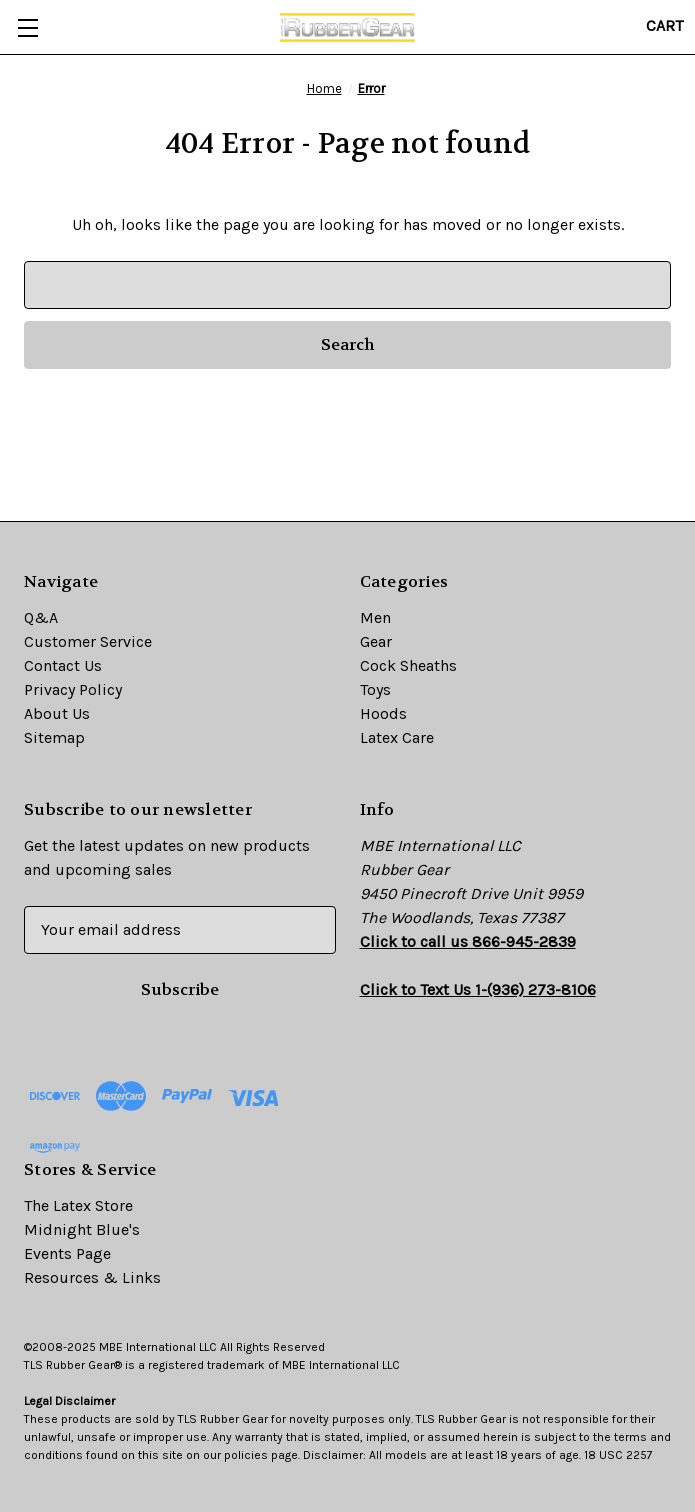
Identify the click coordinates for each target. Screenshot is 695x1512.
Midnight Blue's (82, 1229)
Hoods (383, 713)
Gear (376, 641)
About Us (57, 713)
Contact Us (63, 665)
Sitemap (54, 737)
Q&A (41, 617)
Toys (375, 689)
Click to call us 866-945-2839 (468, 941)
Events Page (67, 1253)
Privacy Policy (73, 689)
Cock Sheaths (408, 665)
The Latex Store (78, 1205)
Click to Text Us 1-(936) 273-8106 (478, 989)
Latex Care (397, 737)
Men (375, 617)
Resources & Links (92, 1277)
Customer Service (88, 641)
